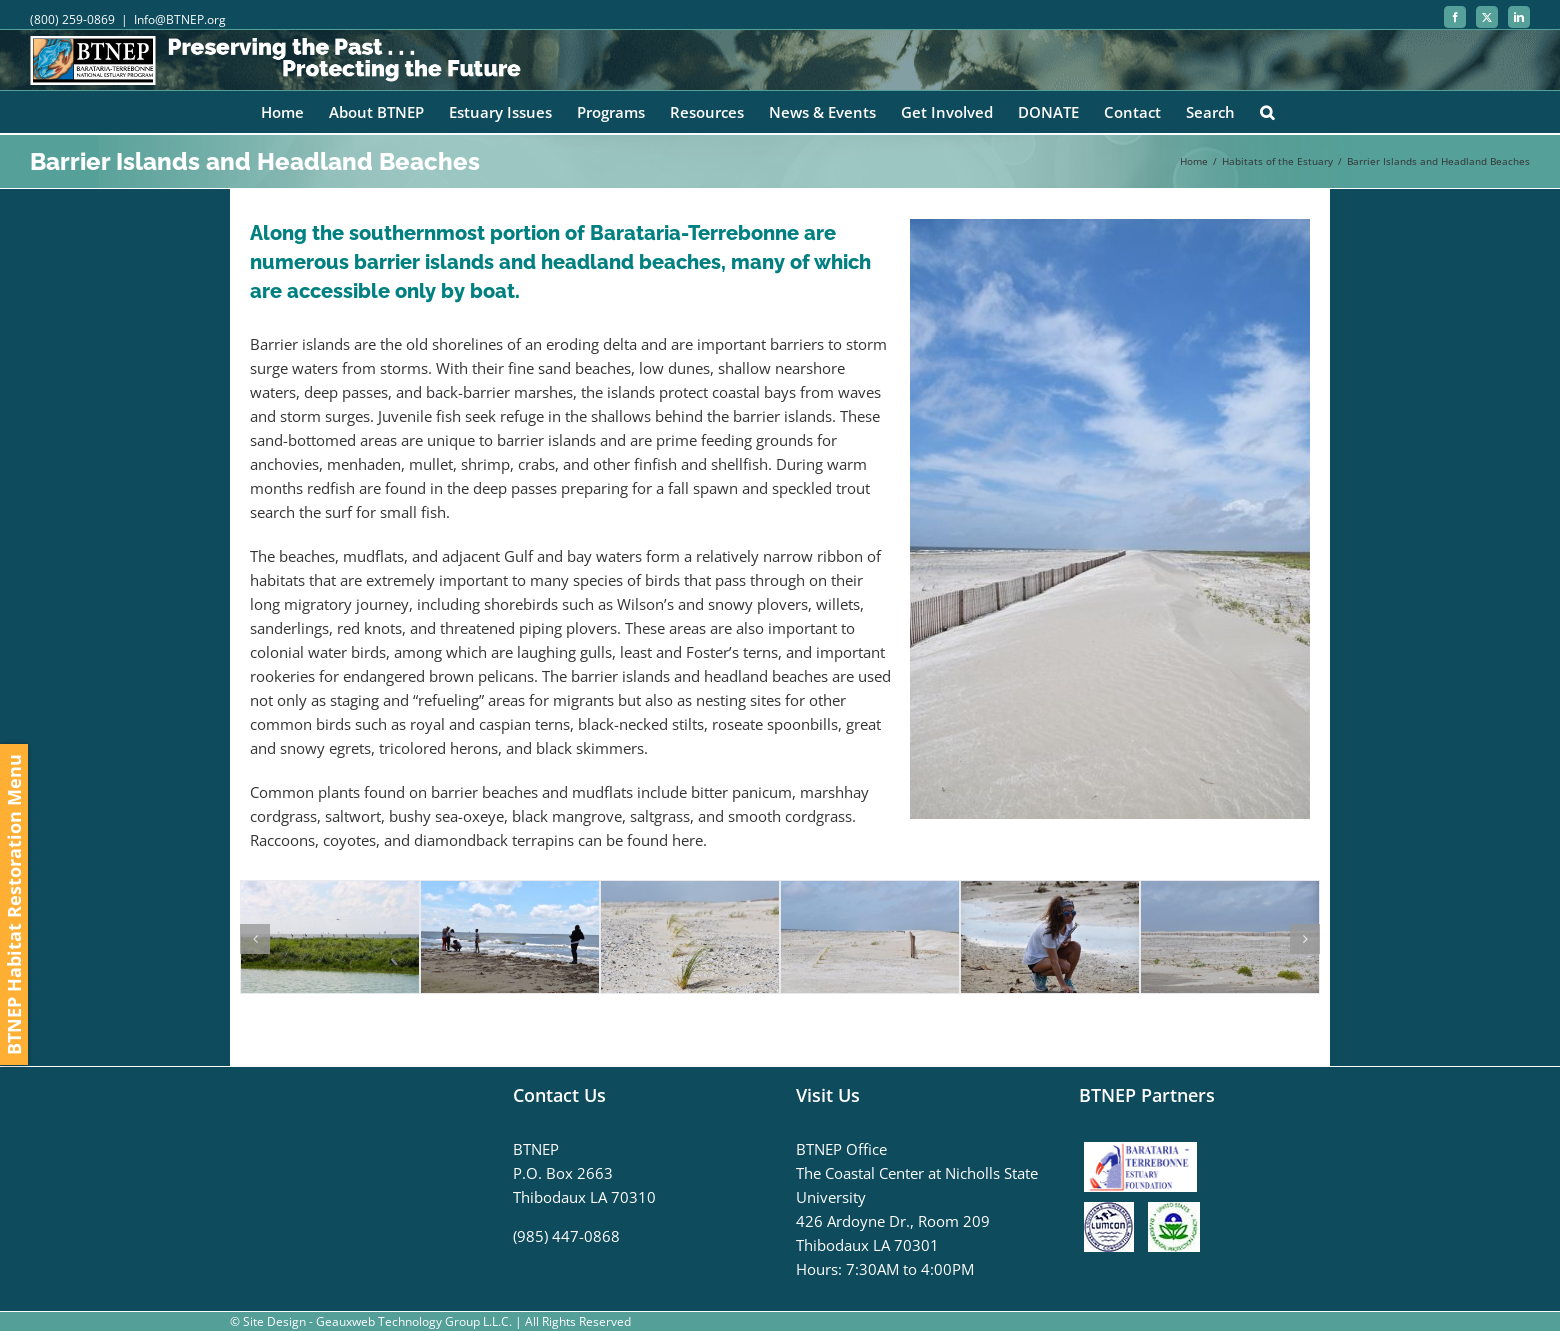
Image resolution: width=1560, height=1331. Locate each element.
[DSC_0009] (1230, 891)
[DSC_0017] (1050, 891)
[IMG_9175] (330, 891)
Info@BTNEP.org (180, 19)
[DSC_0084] (510, 891)
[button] (1267, 112)
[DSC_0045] (870, 891)
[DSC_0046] (690, 891)
